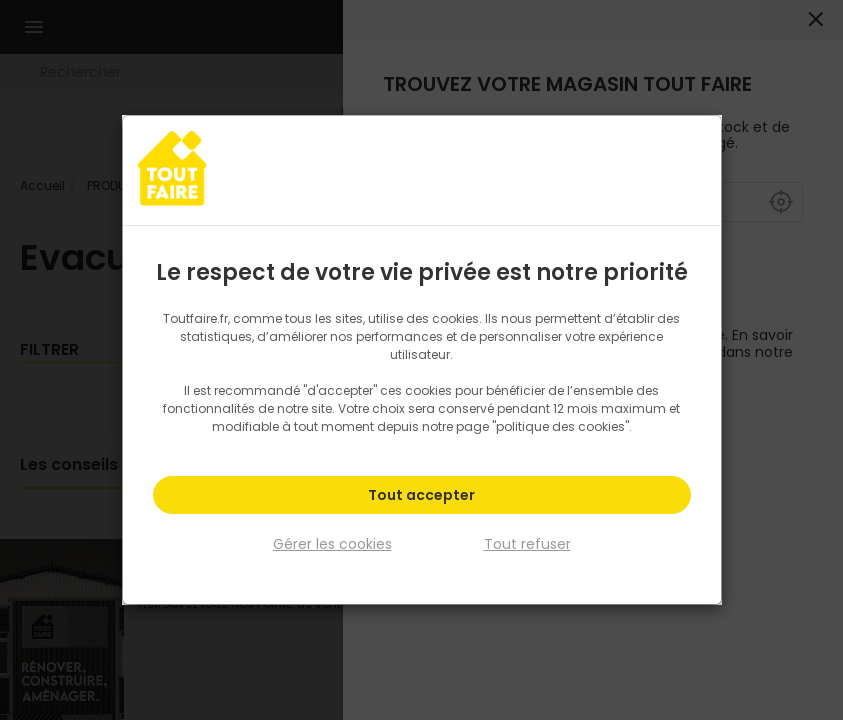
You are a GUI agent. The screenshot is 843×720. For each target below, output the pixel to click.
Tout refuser (527, 544)
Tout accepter (421, 496)
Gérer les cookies (332, 544)
